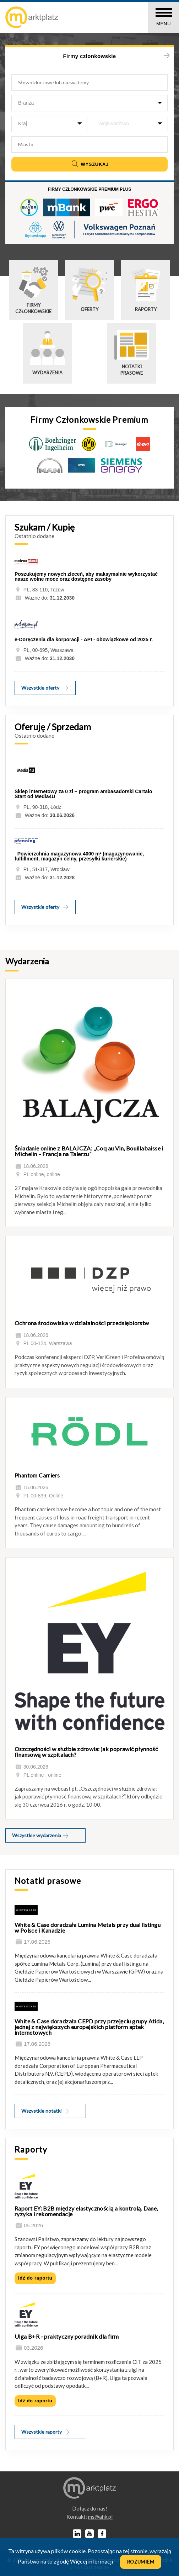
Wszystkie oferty (45, 688)
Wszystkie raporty (45, 2432)
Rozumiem (140, 2562)
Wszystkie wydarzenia (40, 1835)
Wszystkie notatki (45, 2111)
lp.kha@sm (100, 2516)
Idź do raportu (35, 2278)
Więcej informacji (91, 2561)
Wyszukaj (89, 164)
